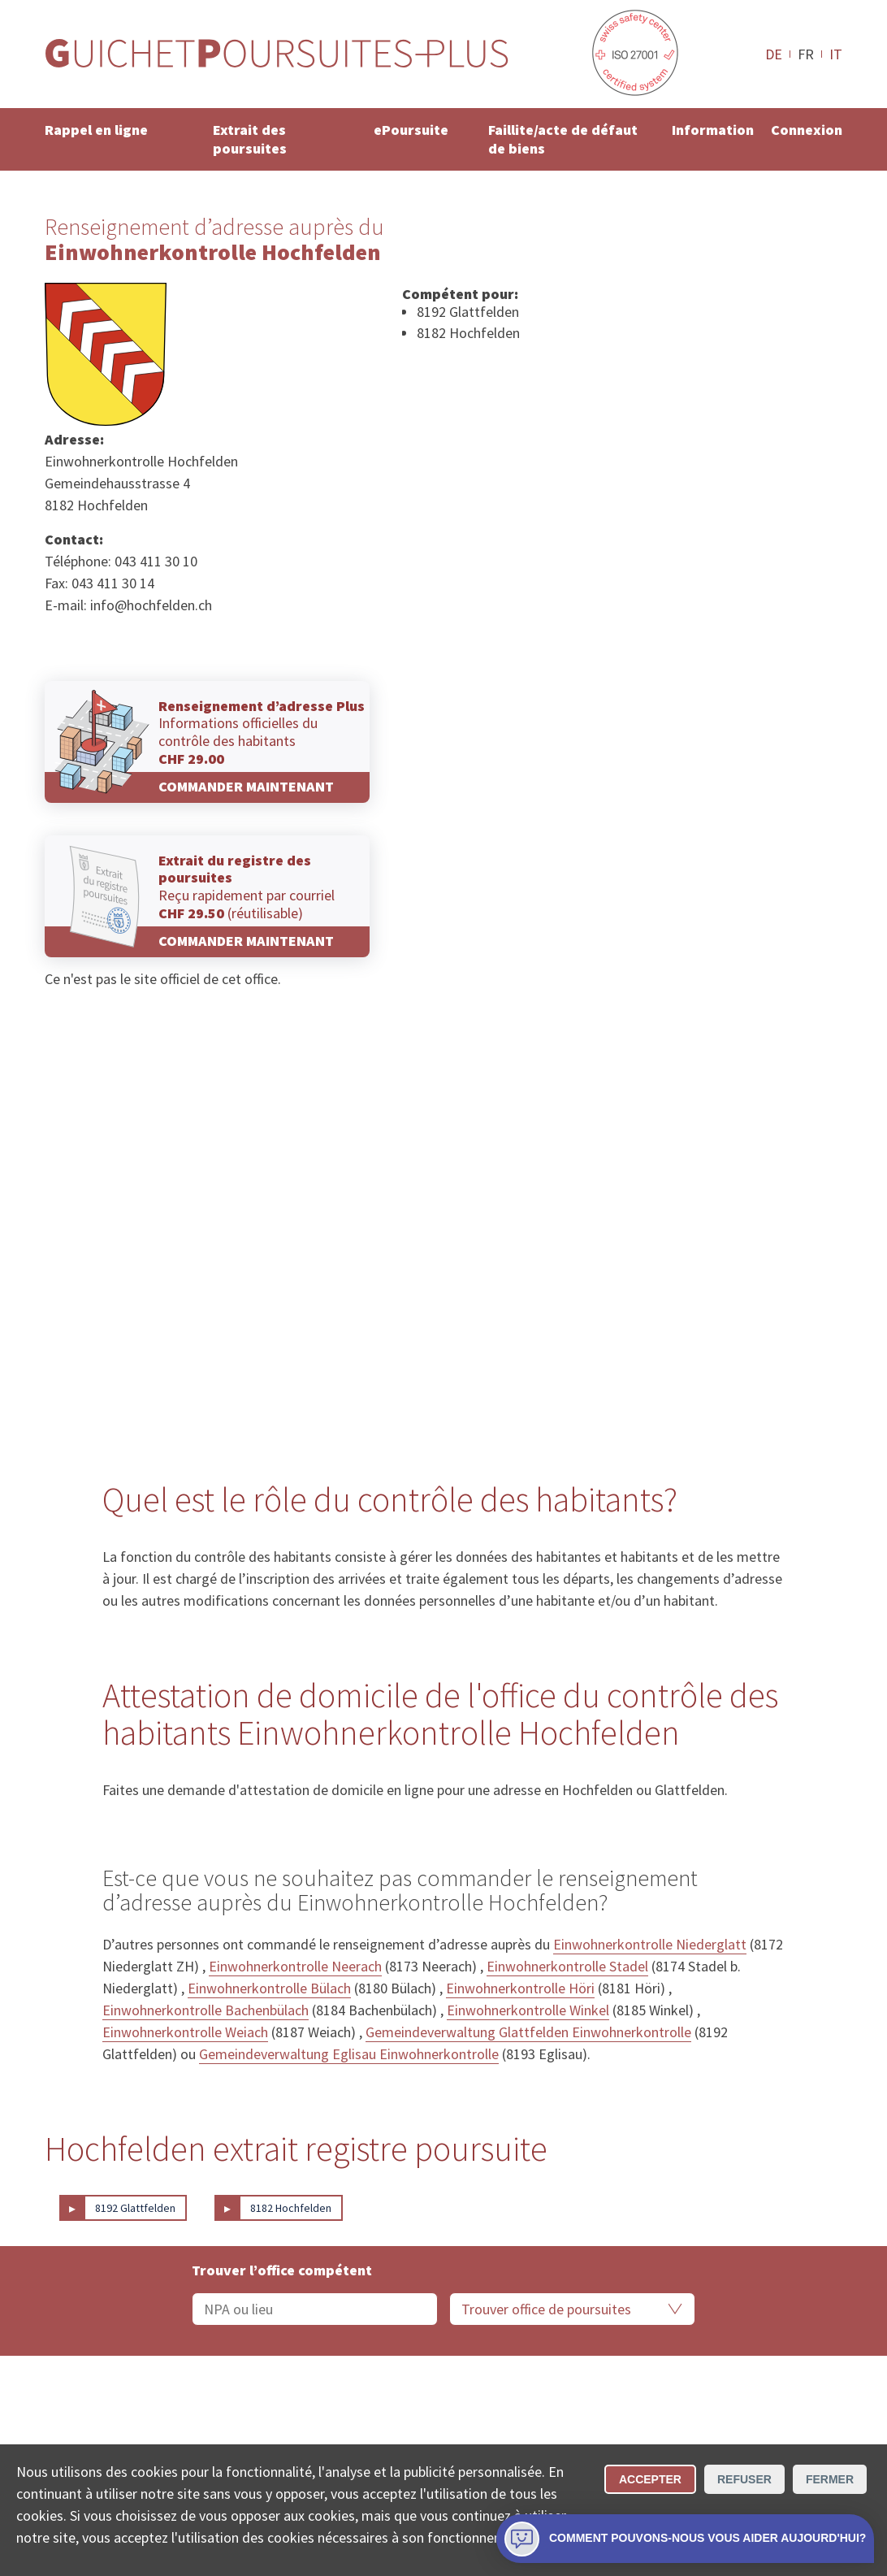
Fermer (830, 2479)
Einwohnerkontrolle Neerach (295, 1966)
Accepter (650, 2479)
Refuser (744, 2479)
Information (713, 129)
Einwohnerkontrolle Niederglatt (649, 1944)
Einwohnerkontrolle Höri (520, 1988)
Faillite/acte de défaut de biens (563, 139)
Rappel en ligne (96, 129)
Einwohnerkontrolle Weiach (185, 2032)
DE (773, 53)
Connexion (806, 129)
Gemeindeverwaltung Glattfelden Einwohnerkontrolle (528, 2032)
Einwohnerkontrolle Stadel (567, 1966)
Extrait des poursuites (250, 139)
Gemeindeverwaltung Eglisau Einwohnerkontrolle (349, 2054)
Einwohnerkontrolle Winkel (528, 2010)
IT (835, 53)
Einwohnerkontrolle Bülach (269, 1988)
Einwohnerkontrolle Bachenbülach (205, 2010)
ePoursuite (411, 129)
